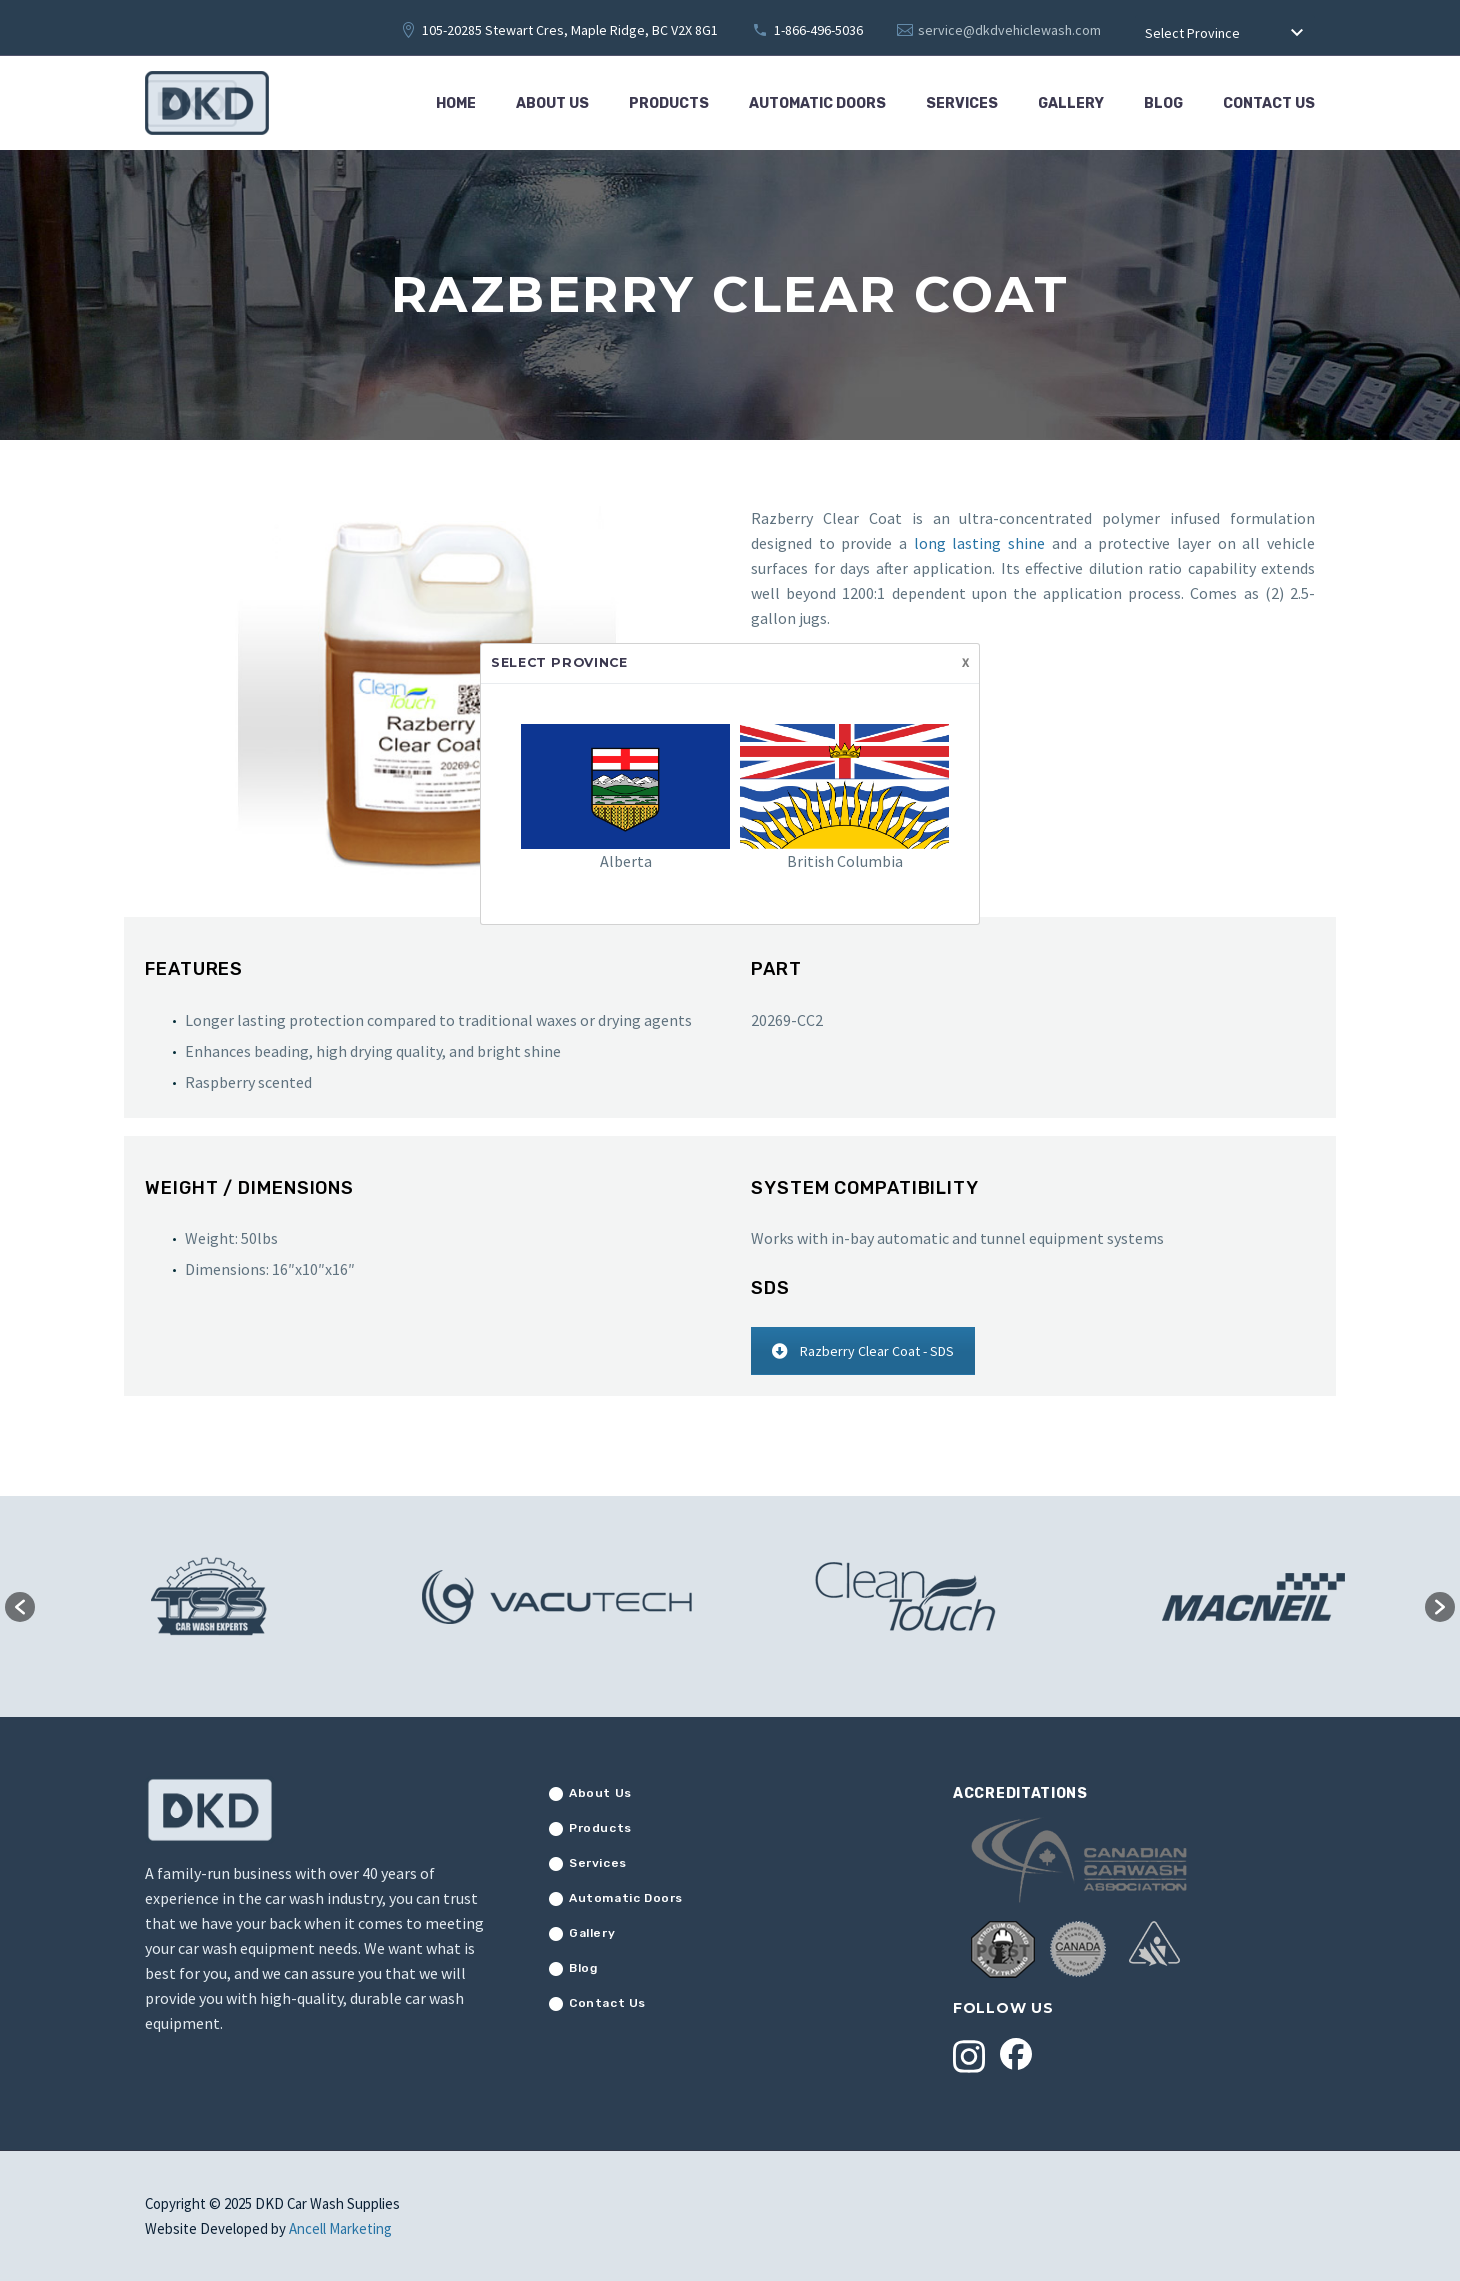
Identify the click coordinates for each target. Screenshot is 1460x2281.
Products (669, 103)
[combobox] (1225, 34)
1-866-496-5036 (818, 30)
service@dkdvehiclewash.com (1009, 30)
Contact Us (1269, 103)
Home (456, 103)
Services (962, 103)
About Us (552, 103)
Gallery (1071, 103)
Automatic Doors (817, 103)
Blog (1163, 103)
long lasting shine (979, 543)
